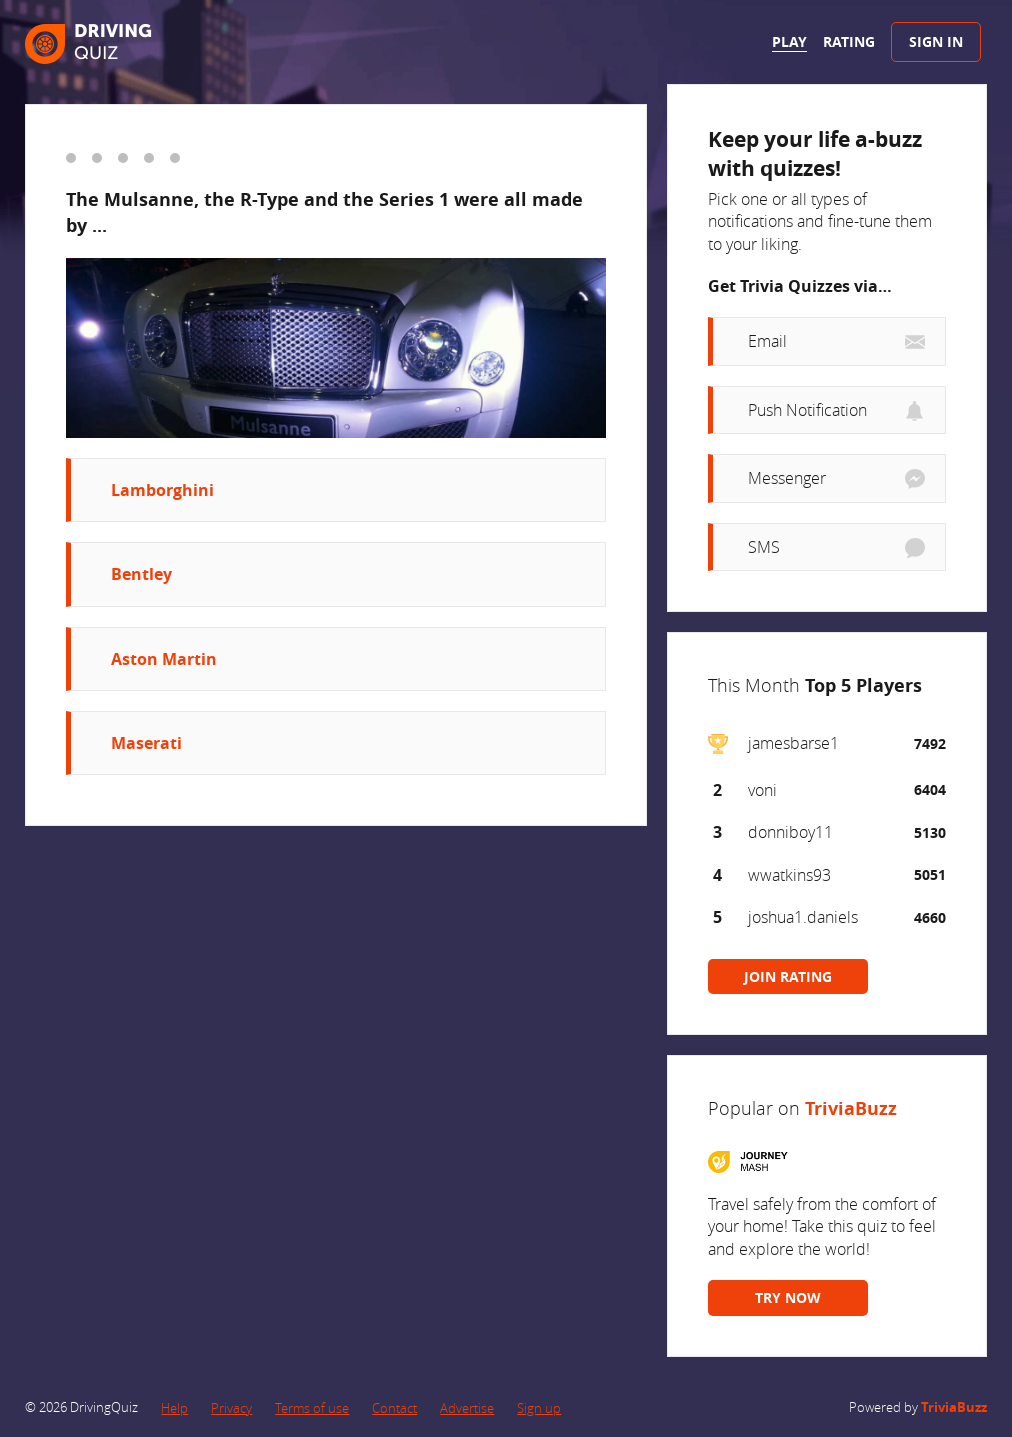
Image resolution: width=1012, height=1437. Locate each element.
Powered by (918, 1407)
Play (789, 41)
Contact (394, 1408)
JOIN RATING (788, 976)
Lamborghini (162, 490)
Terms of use (312, 1408)
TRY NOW (788, 1297)
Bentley (141, 574)
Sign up (539, 1408)
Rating (849, 41)
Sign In (936, 41)
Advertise (467, 1408)
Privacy (231, 1408)
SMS (764, 547)
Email (767, 341)
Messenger (787, 478)
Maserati (146, 743)
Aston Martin (164, 659)
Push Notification (807, 410)
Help (174, 1408)
